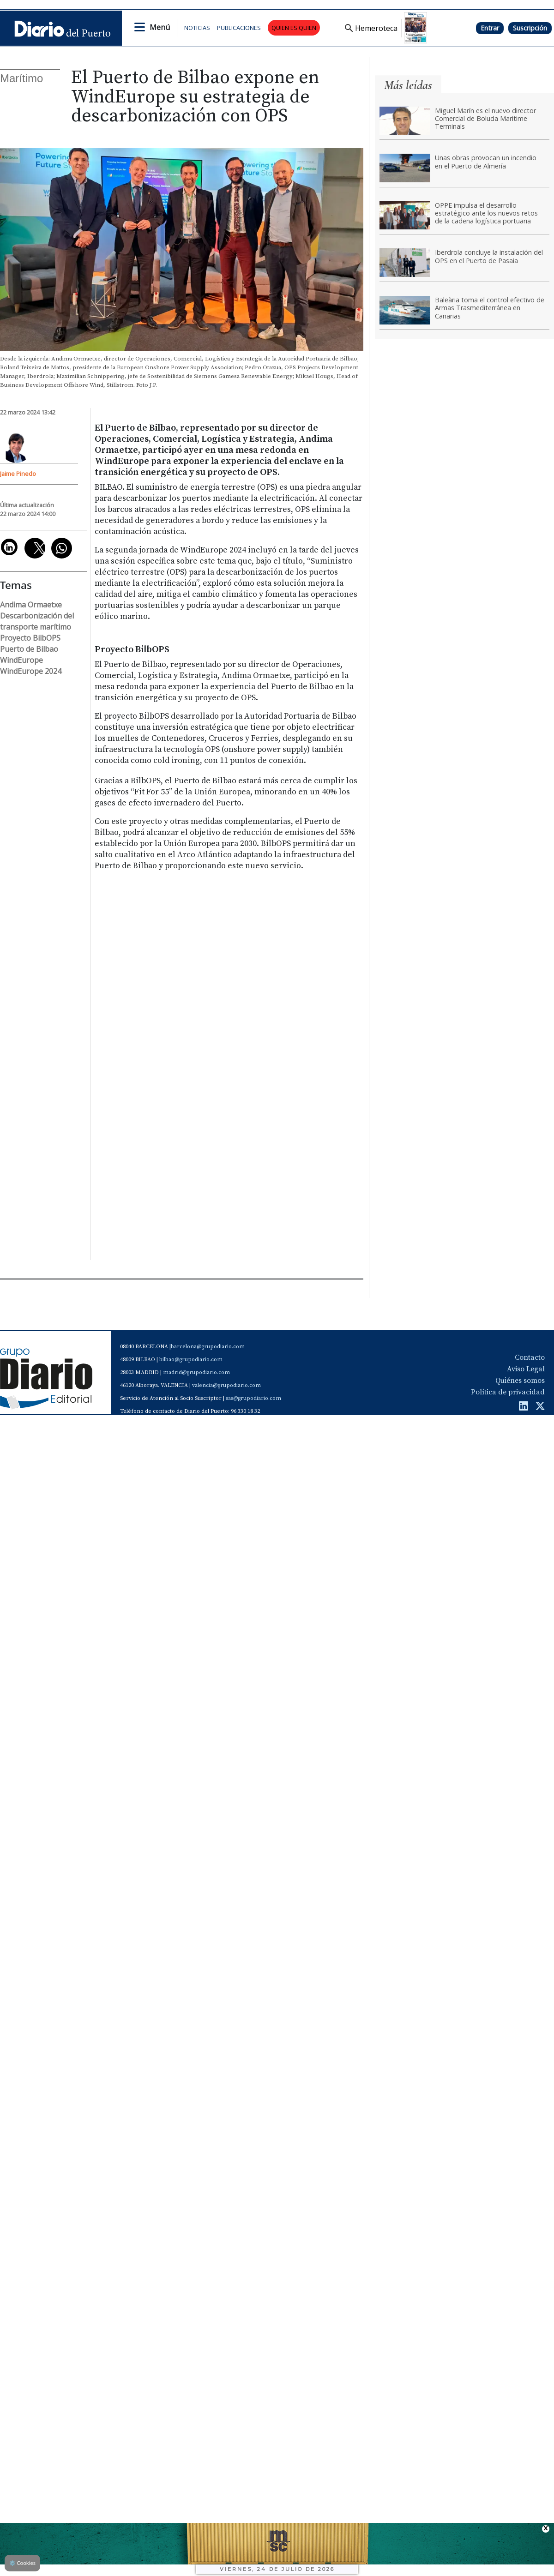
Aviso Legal (526, 1369)
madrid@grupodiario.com (196, 1372)
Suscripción (530, 28)
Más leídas (408, 85)
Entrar (490, 28)
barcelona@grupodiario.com (208, 1346)
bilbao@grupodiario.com (191, 1359)
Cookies (22, 2562)
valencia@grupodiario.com (226, 1385)
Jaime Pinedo (18, 473)
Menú (160, 27)
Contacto (530, 1357)
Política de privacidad (508, 1392)
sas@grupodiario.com (253, 1398)
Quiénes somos (520, 1380)
